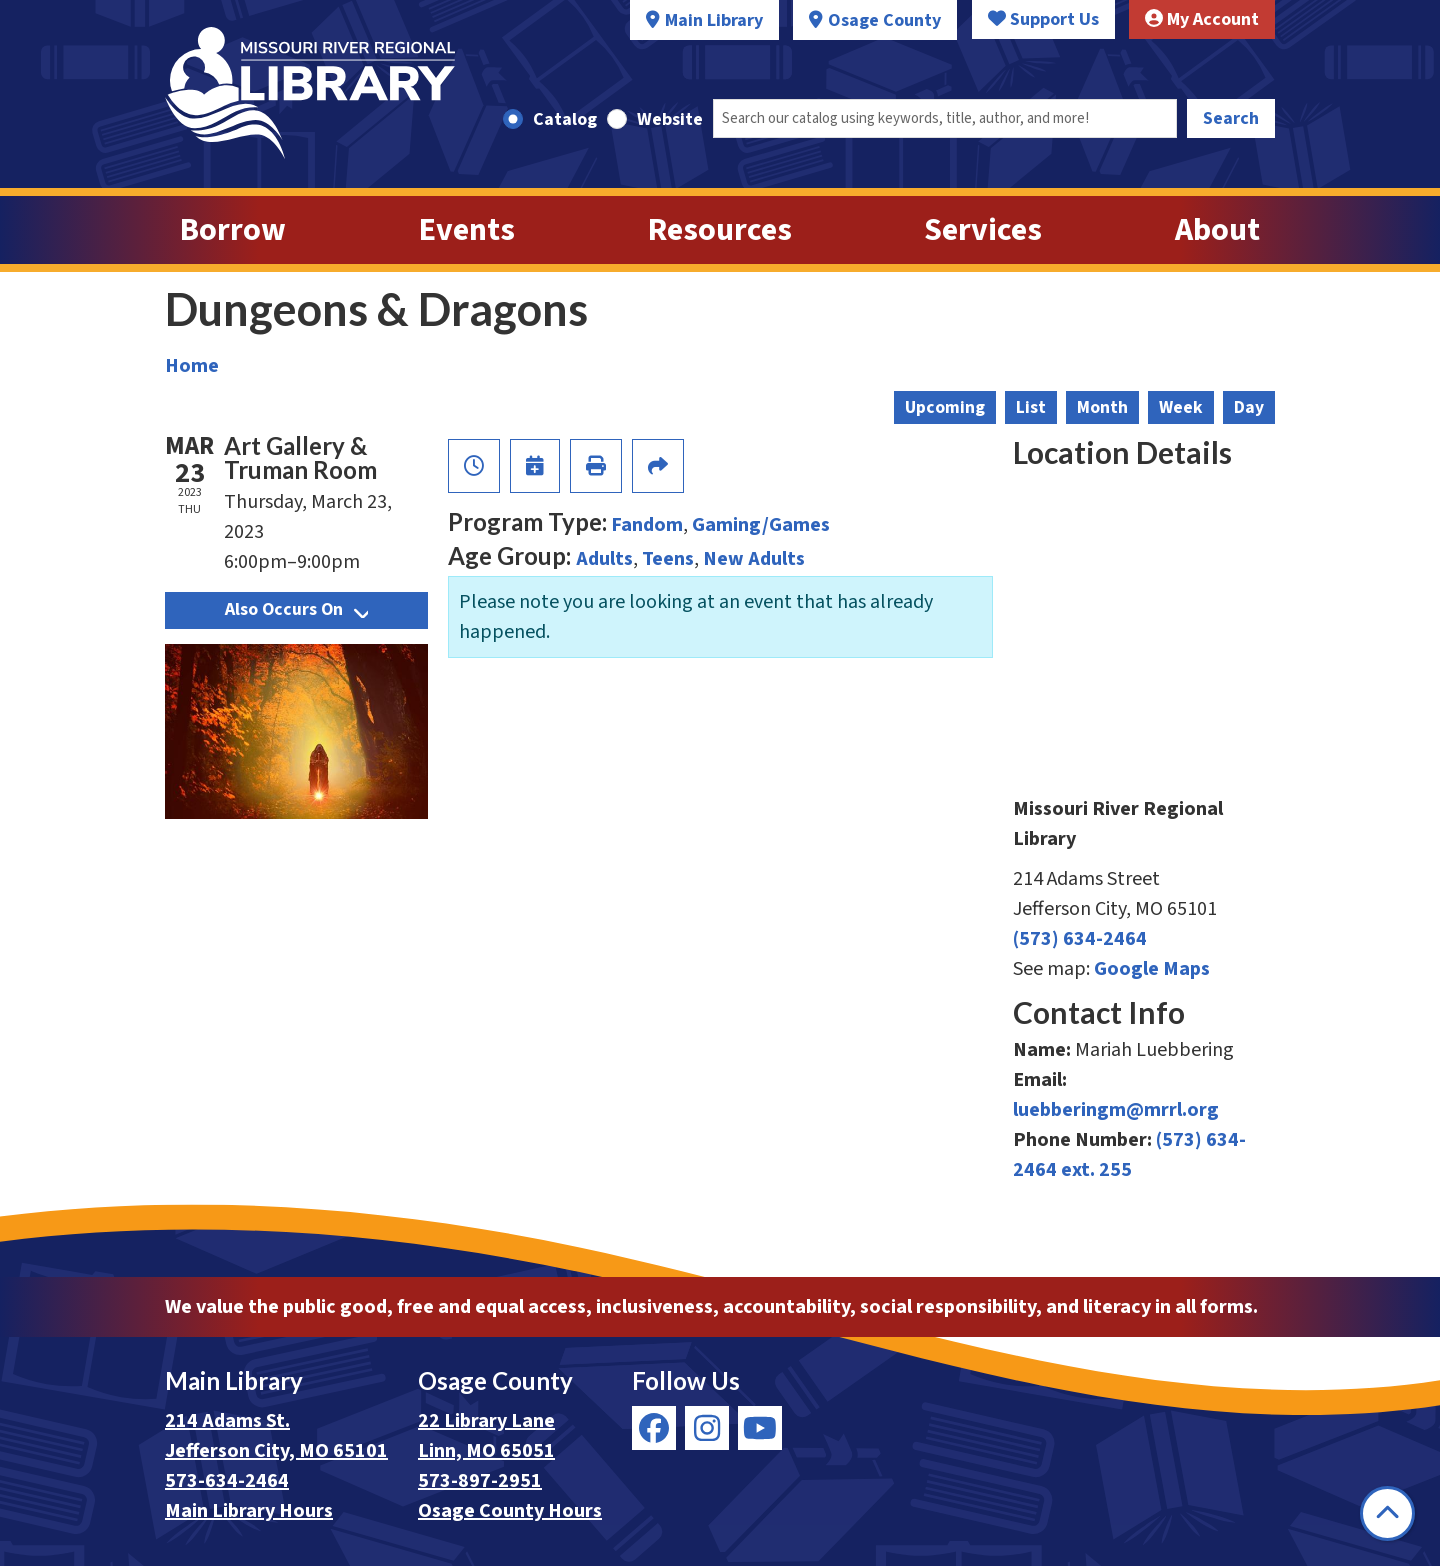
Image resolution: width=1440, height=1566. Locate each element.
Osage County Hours (510, 1511)
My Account (1202, 19)
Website (670, 119)
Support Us (1043, 19)
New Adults (754, 559)
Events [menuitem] (467, 230)
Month (1102, 407)
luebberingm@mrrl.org (1116, 1110)
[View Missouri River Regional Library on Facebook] (654, 1428)
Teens (668, 559)
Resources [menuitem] (720, 230)
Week (1181, 407)
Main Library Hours (249, 1511)
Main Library (714, 20)
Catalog (565, 119)
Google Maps (1152, 969)
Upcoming (945, 407)
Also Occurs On (296, 609)
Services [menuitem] (983, 230)
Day (1249, 407)
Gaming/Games (761, 525)
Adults (604, 559)
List (1031, 407)
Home (192, 366)
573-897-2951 (480, 1481)
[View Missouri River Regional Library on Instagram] (707, 1428)
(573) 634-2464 (1080, 939)
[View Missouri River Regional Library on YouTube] (760, 1428)
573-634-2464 (227, 1481)
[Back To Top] (1387, 1513)
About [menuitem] (1217, 230)
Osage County (884, 20)
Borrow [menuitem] (233, 230)
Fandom (647, 525)
